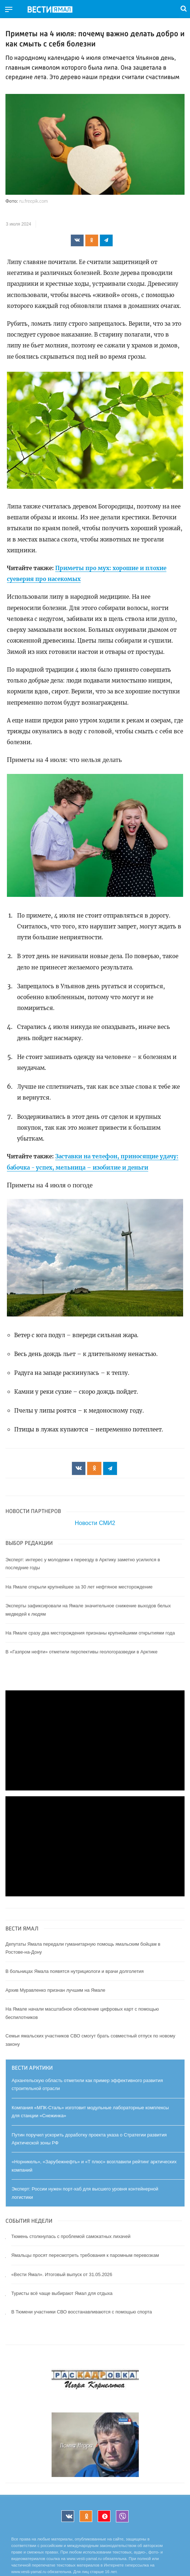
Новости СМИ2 (95, 1523)
